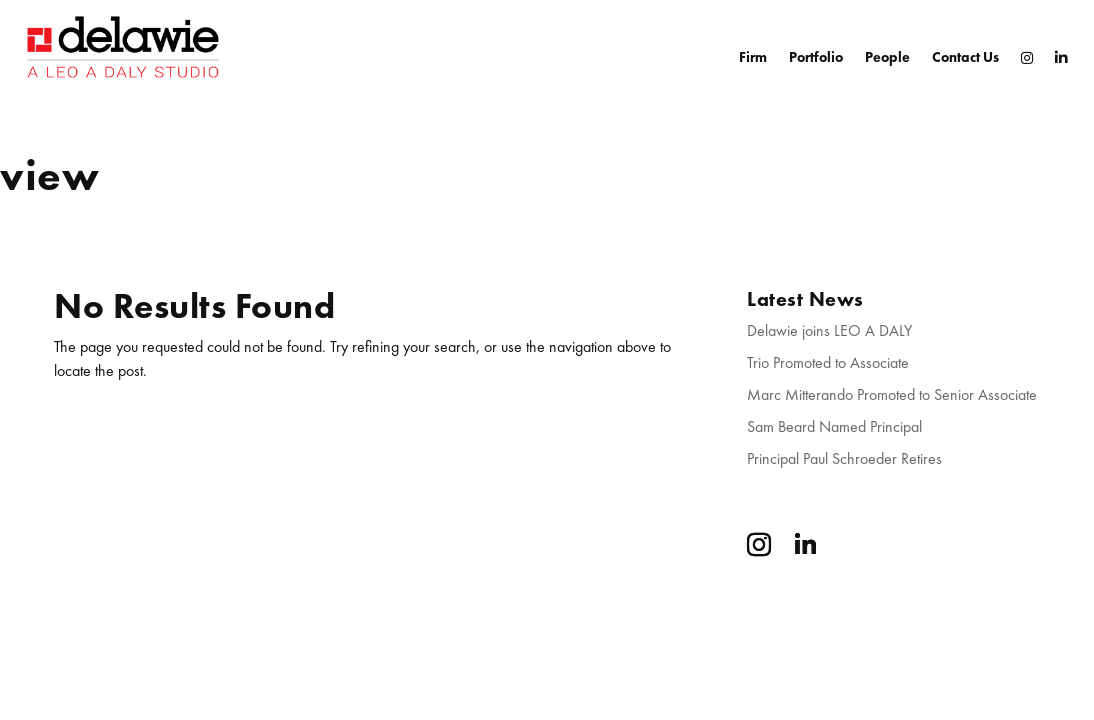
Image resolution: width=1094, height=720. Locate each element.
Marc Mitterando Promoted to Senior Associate (892, 394)
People (887, 57)
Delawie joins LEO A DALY (829, 330)
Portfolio (816, 57)
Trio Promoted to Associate (828, 362)
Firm (753, 57)
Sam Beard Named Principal (834, 426)
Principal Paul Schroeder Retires (844, 458)
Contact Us (965, 57)
